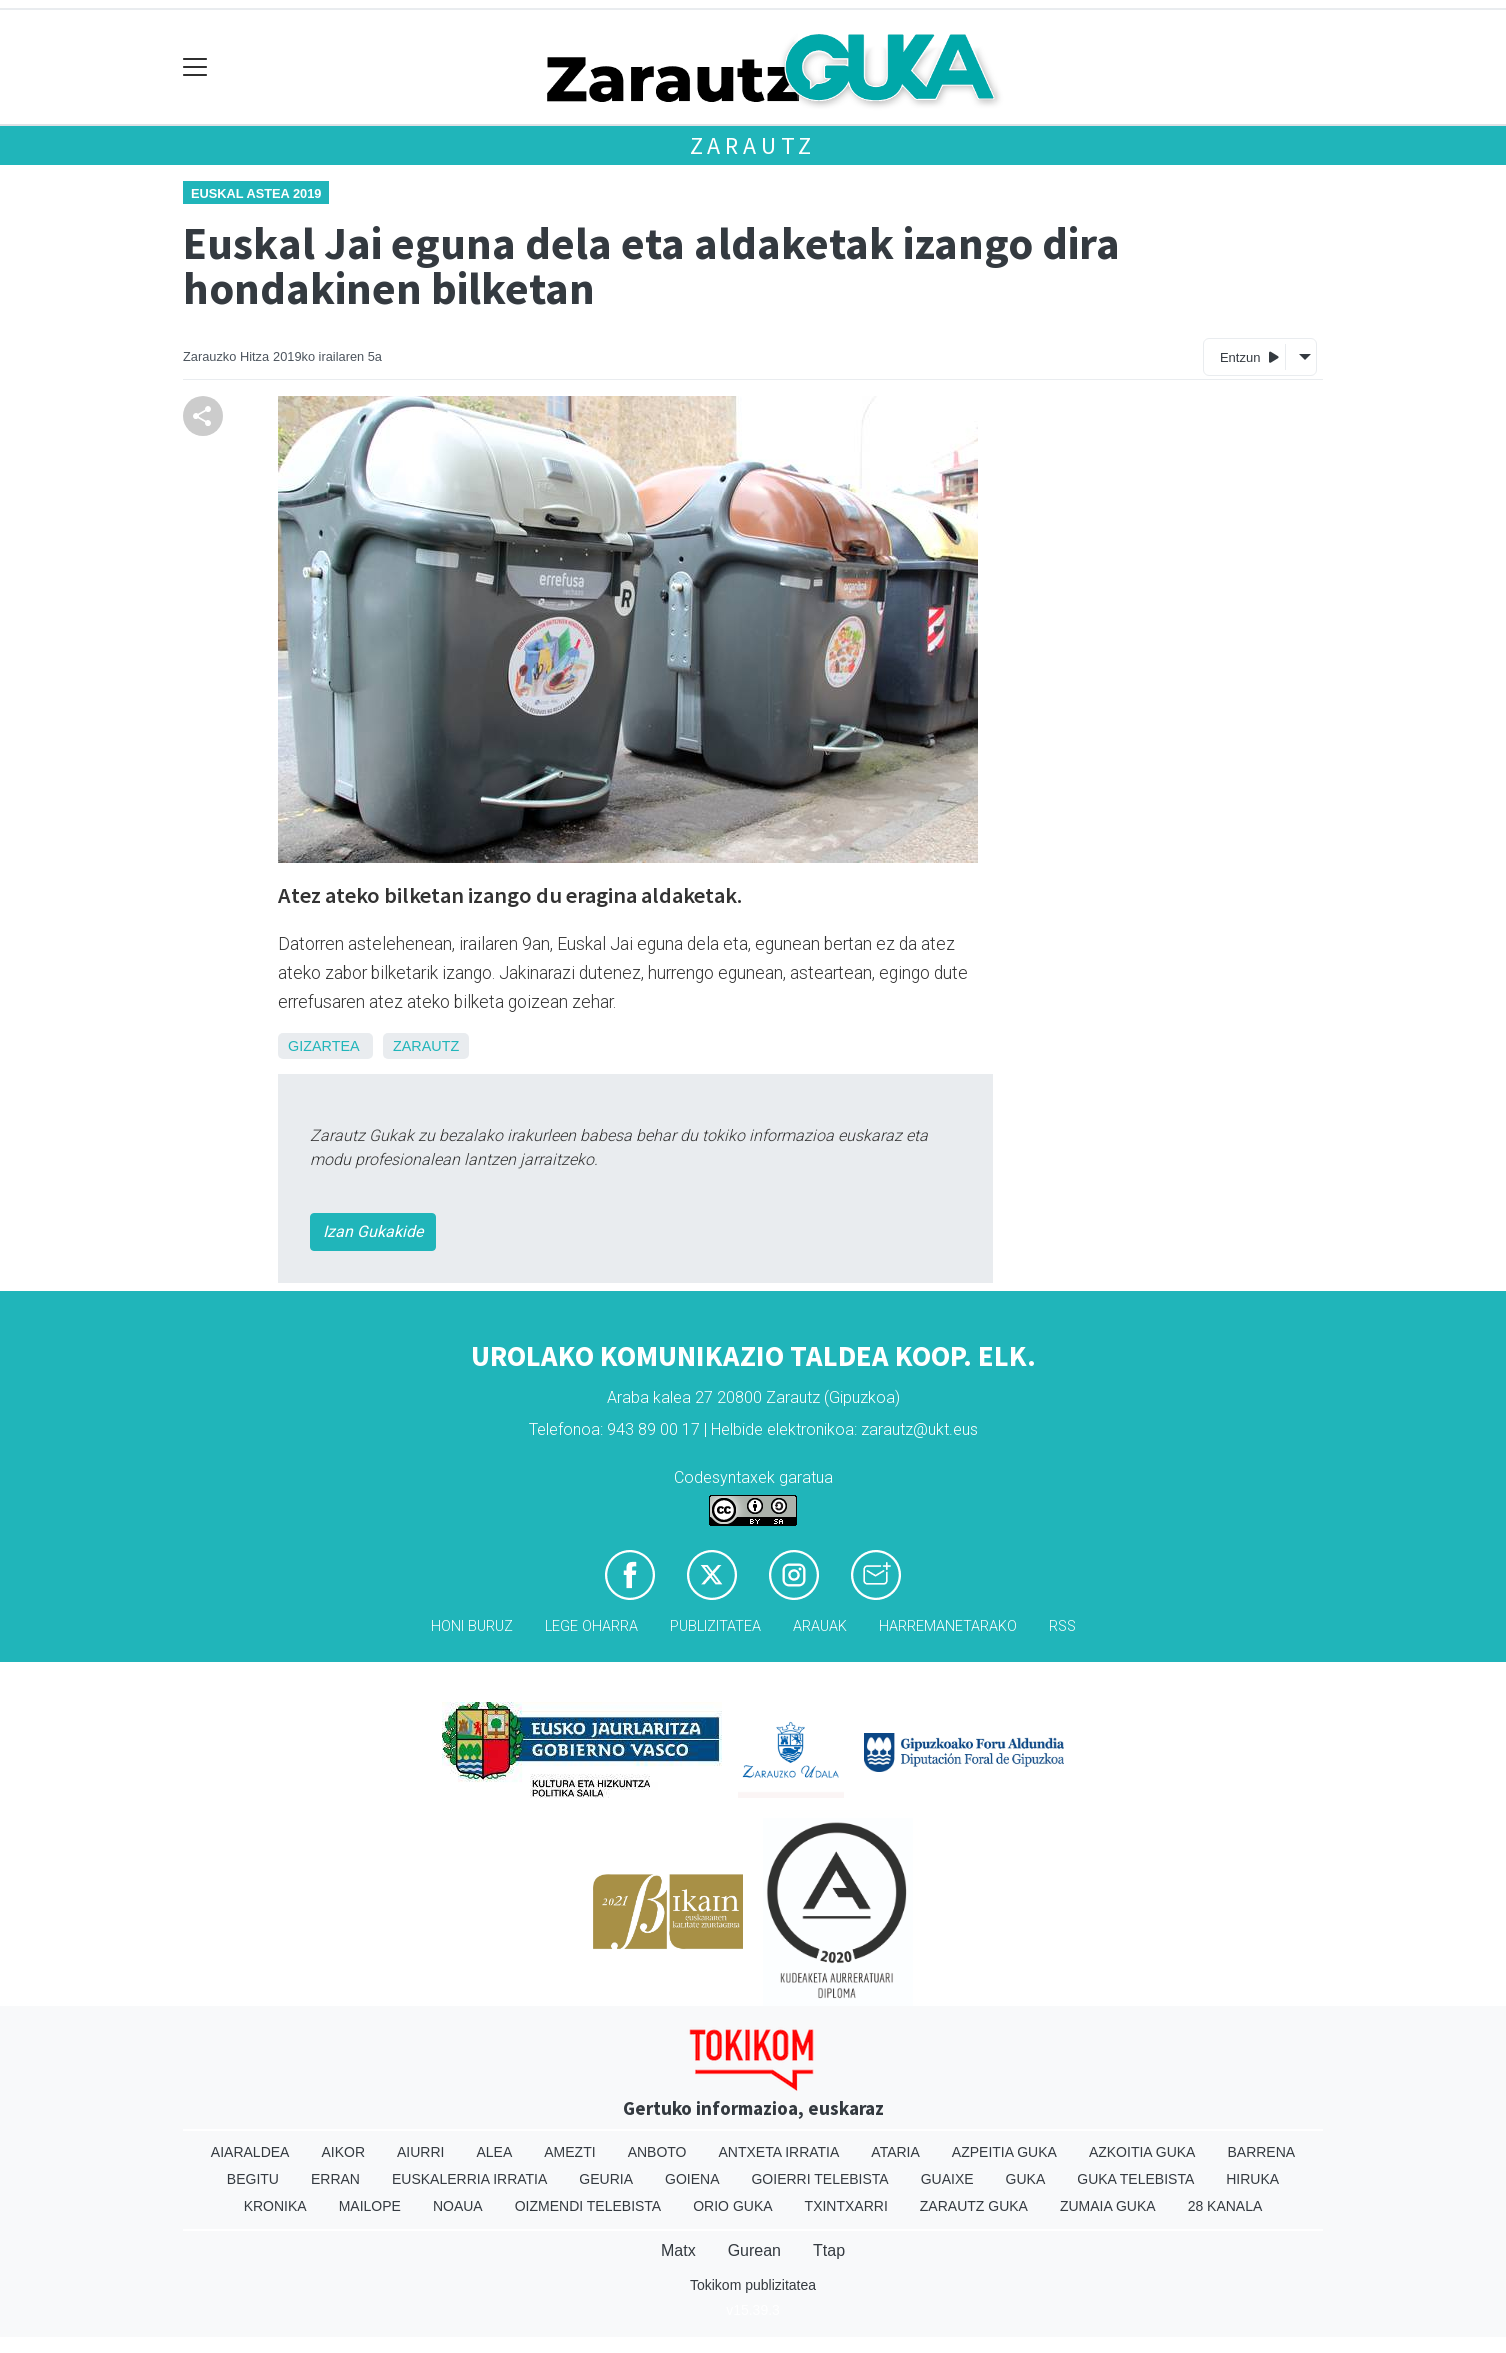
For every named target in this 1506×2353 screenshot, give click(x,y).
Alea (494, 2152)
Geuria (606, 2179)
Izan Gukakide (373, 1231)
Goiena (692, 2179)
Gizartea (323, 1046)
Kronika (275, 2206)
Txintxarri (846, 2206)
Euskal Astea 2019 (256, 193)
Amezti (569, 2152)
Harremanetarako (948, 1626)
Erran (335, 2179)
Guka (1026, 2179)
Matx (678, 2250)
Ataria (895, 2152)
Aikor (343, 2152)
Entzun (1249, 356)
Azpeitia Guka (1004, 2152)
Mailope (370, 2206)
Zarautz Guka (974, 2206)
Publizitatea (715, 1626)
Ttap (829, 2250)
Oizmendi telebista (588, 2206)
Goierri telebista (819, 2179)
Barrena (1261, 2152)
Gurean (754, 2250)
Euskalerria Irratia (469, 2179)
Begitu (253, 2179)
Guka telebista (1135, 2179)
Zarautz (753, 145)
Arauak (820, 1626)
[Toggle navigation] (195, 67)
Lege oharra (591, 1626)
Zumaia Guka (1108, 2206)
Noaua (458, 2206)
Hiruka (1252, 2179)
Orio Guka (732, 2206)
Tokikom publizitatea (753, 2285)
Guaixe (947, 2179)
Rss (1062, 1626)
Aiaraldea (250, 2152)
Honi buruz (472, 1626)
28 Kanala (1225, 2206)
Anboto (657, 2152)
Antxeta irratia (779, 2152)
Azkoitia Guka (1142, 2152)
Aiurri (420, 2152)
